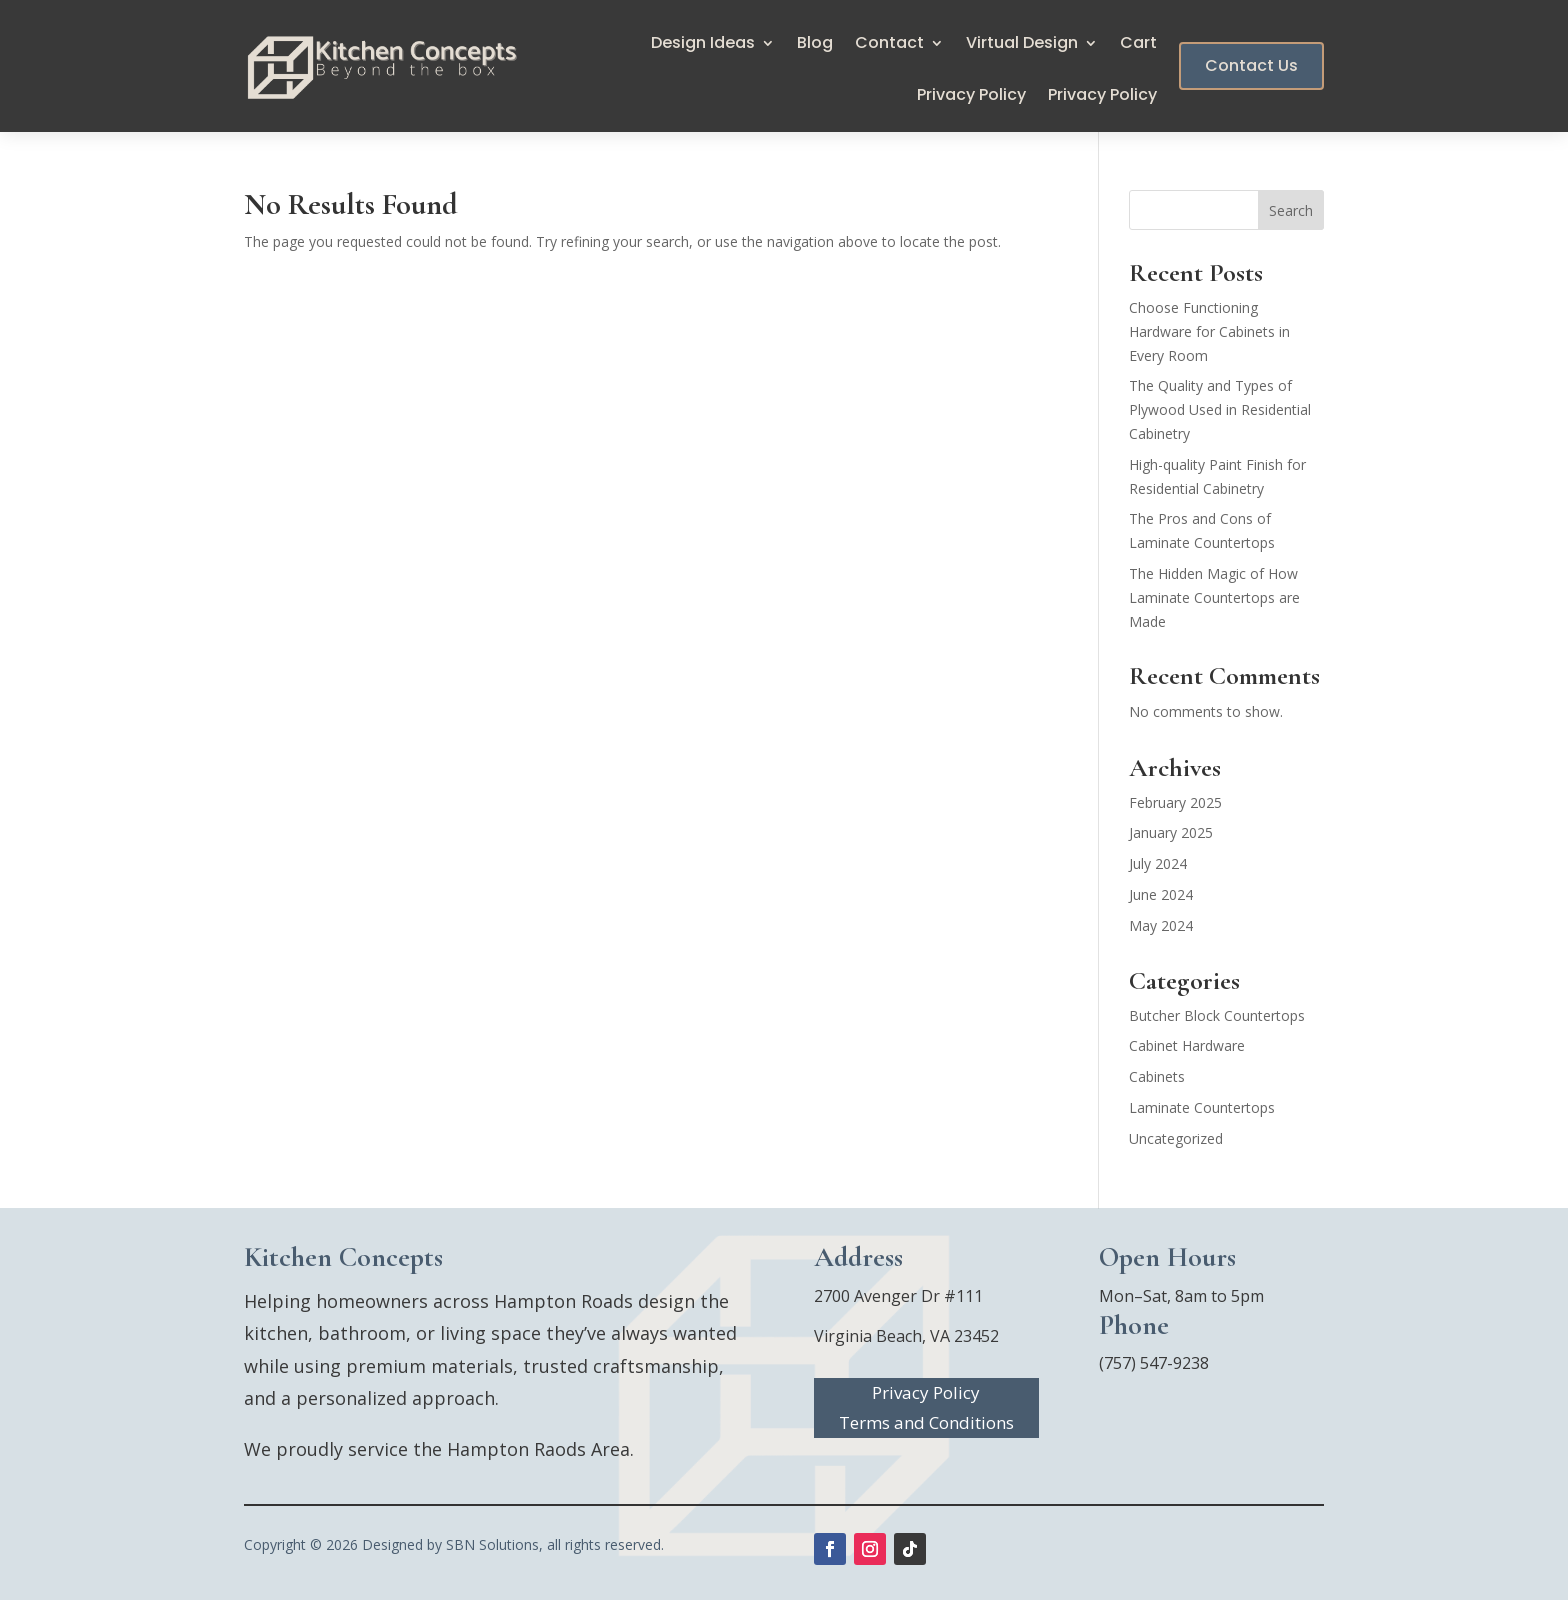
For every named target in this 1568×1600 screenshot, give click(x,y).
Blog (815, 45)
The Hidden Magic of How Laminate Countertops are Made (1214, 597)
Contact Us (1251, 65)
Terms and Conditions (926, 1425)
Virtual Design (1022, 45)
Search (1291, 210)
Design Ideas (703, 45)
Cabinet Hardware (1187, 1045)
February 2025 (1175, 802)
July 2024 (1158, 863)
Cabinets (1157, 1076)
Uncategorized (1176, 1138)
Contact (889, 45)
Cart (1138, 45)
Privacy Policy (971, 97)
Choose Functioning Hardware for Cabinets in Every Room (1209, 331)
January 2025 (1171, 832)
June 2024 (1161, 894)
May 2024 (1161, 925)
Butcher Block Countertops (1217, 1015)
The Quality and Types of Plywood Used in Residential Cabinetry (1220, 409)
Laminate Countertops (1202, 1107)
